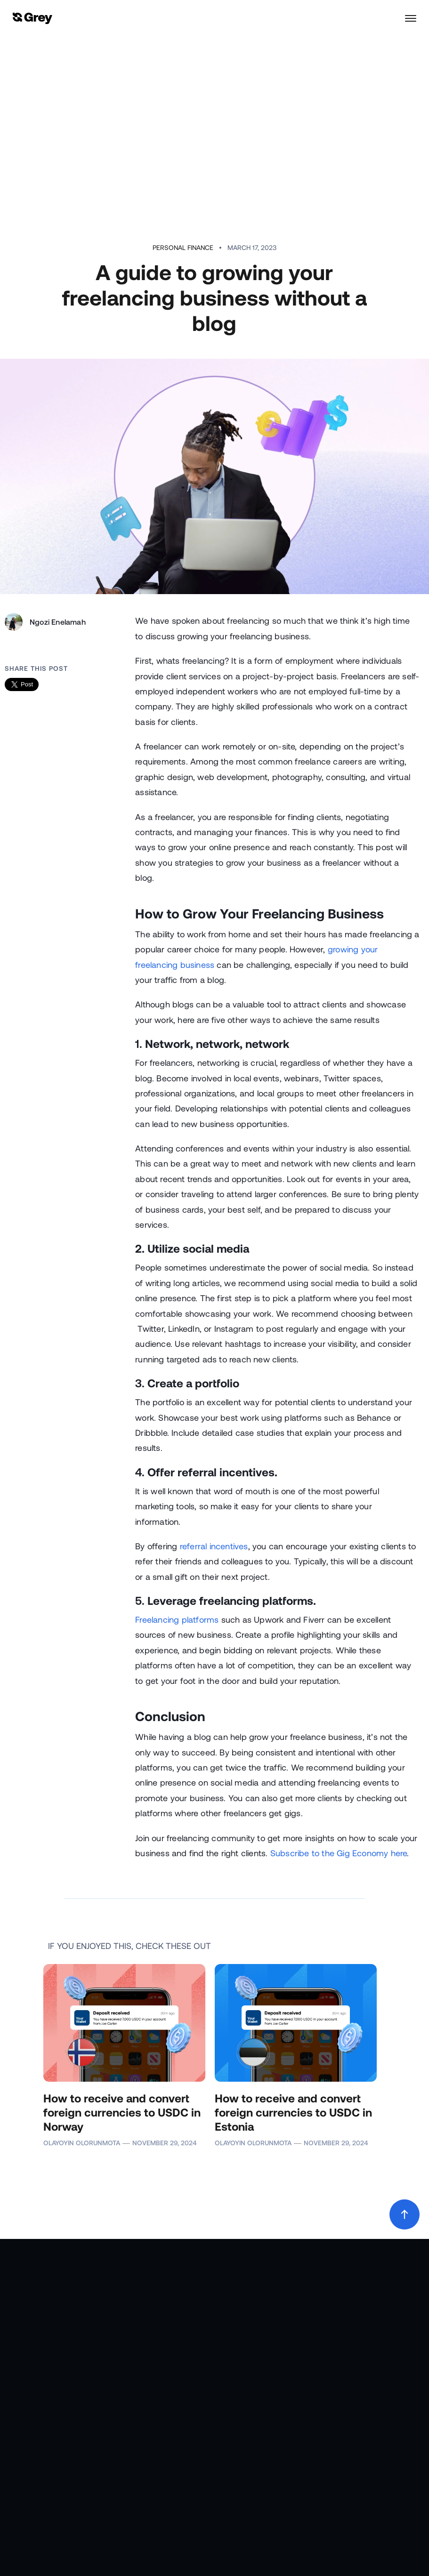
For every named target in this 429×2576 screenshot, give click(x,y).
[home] (32, 18)
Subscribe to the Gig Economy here (338, 1853)
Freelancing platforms (177, 1619)
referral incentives (214, 1546)
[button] (406, 18)
